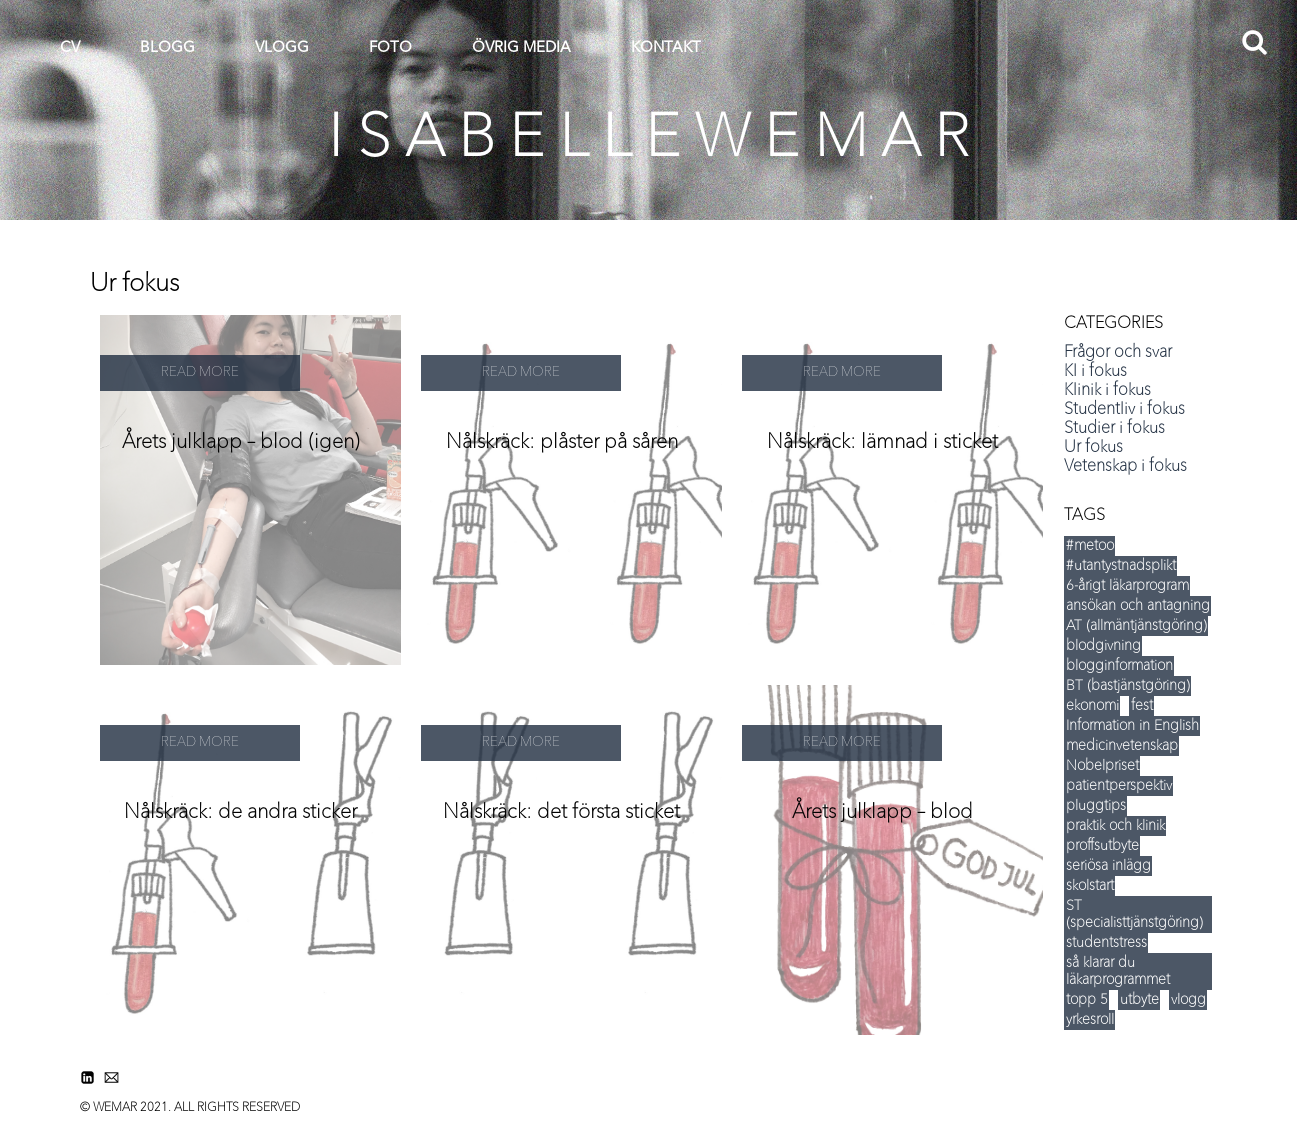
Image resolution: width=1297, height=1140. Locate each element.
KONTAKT (666, 48)
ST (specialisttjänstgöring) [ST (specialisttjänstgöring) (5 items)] (1134, 914)
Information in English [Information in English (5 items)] (1132, 726)
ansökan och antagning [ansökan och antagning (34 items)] (1138, 606)
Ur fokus (1093, 448)
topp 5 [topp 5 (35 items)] (1087, 1000)
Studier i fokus (1114, 429)
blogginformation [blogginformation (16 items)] (1119, 666)
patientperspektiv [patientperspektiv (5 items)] (1119, 786)
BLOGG (167, 48)
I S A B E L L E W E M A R (648, 140)
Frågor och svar (1118, 353)
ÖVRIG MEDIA (521, 48)
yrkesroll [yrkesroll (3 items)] (1090, 1020)
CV (70, 48)
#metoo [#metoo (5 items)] (1090, 546)
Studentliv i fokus (1124, 410)
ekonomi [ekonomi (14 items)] (1092, 706)
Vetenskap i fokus (1125, 467)
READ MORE (200, 372)
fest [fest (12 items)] (1142, 706)
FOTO (390, 48)
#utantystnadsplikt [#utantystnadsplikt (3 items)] (1121, 566)
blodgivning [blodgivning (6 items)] (1103, 646)
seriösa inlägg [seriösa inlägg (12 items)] (1108, 866)
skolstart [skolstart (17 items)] (1090, 886)
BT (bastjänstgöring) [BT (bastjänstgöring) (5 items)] (1128, 686)
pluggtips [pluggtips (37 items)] (1096, 806)
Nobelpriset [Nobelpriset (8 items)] (1102, 766)
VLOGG (282, 48)
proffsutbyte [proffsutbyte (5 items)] (1102, 846)
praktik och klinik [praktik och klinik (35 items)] (1115, 826)
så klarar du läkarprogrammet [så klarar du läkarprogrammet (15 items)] (1118, 971)
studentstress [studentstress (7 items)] (1106, 943)
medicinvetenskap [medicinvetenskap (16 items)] (1122, 746)
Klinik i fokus (1107, 391)
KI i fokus (1095, 372)
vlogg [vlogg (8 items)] (1188, 1000)
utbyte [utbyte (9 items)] (1139, 1000)
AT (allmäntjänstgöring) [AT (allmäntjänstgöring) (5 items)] (1136, 626)
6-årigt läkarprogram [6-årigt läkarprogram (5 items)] (1127, 586)
